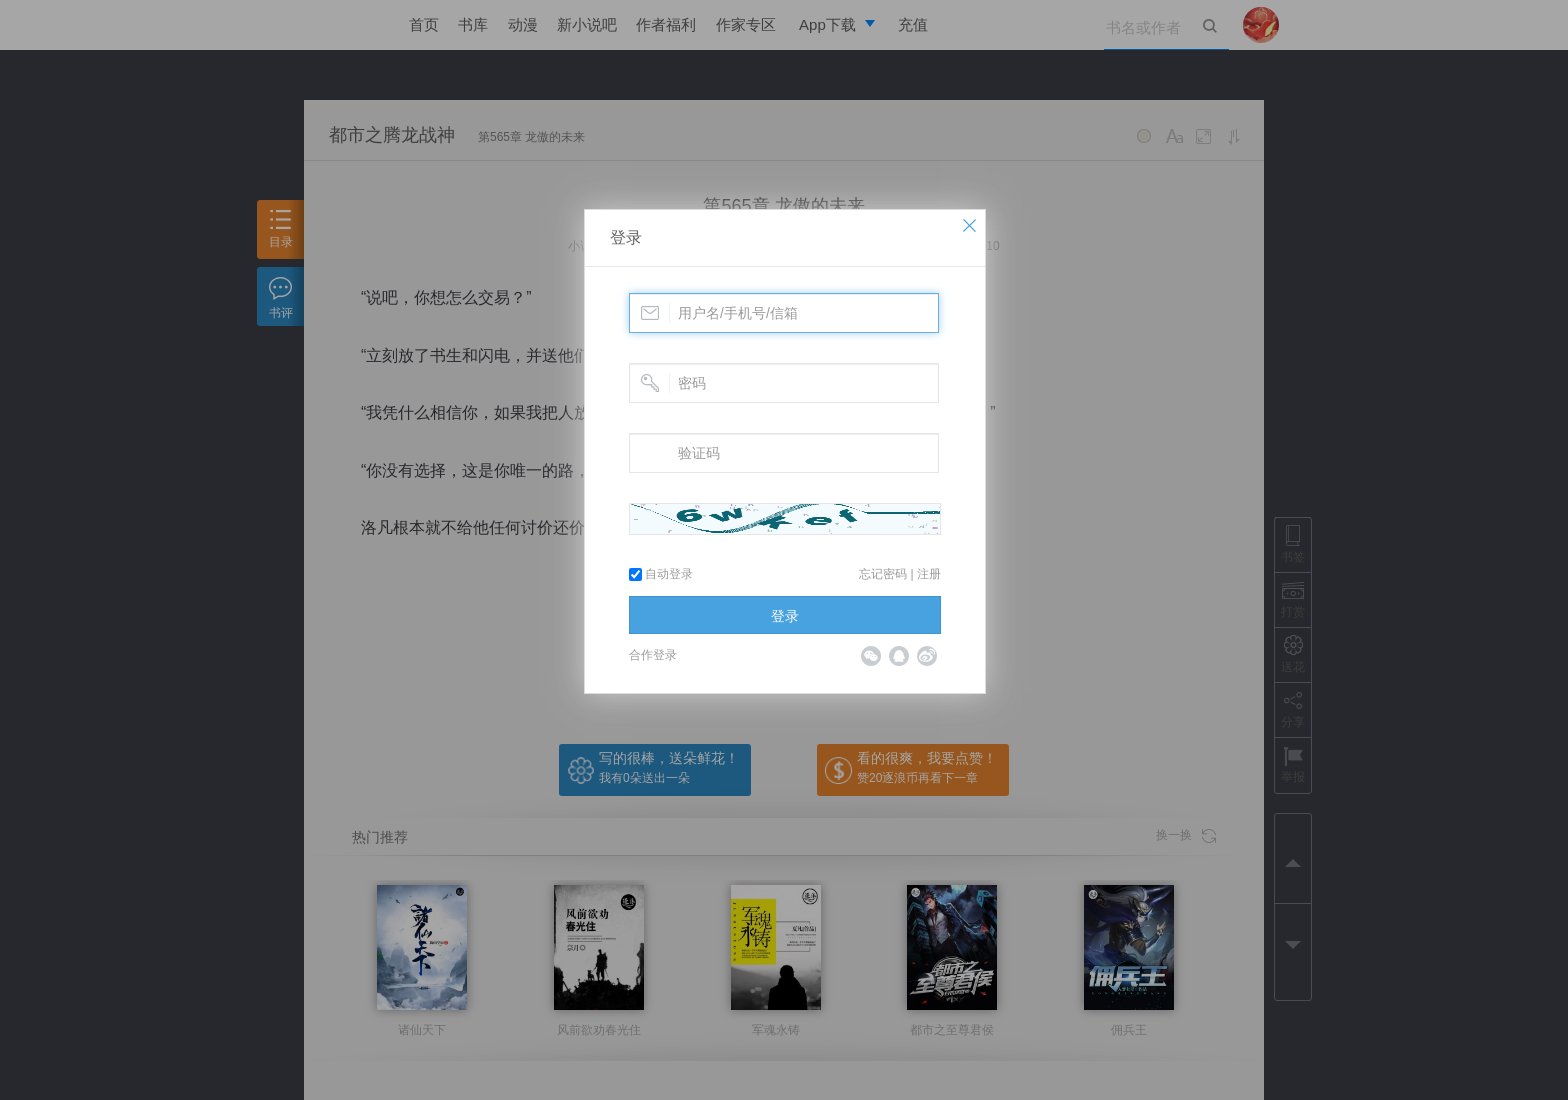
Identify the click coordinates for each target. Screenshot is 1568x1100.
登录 (626, 237)
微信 (871, 656)
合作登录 (653, 655)
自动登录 (661, 574)
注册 (929, 574)
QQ (899, 656)
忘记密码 (883, 574)
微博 (927, 656)
